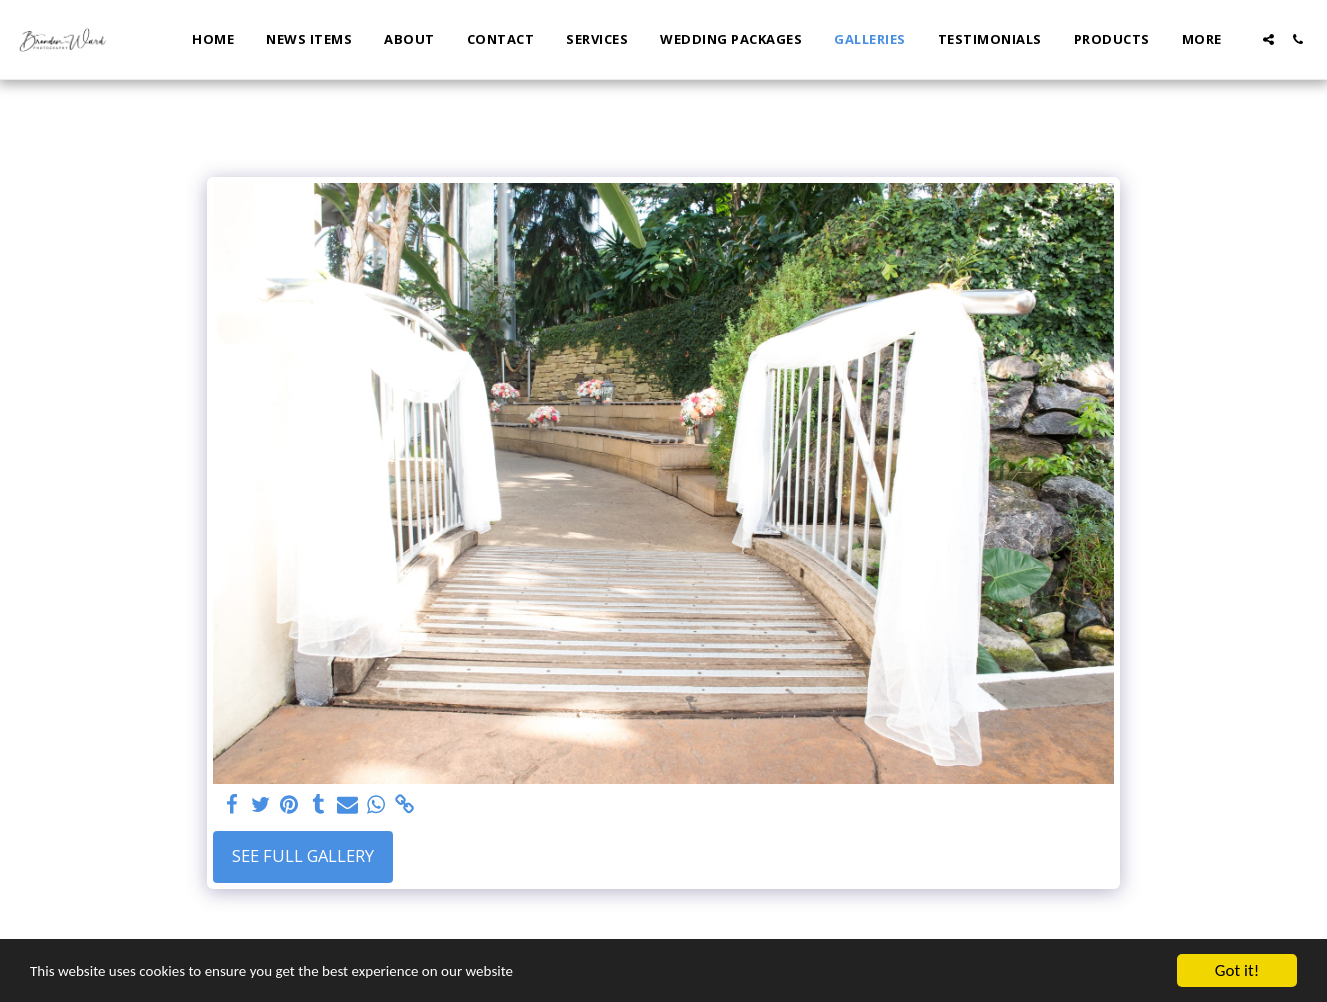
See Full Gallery (303, 855)
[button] (1268, 39)
